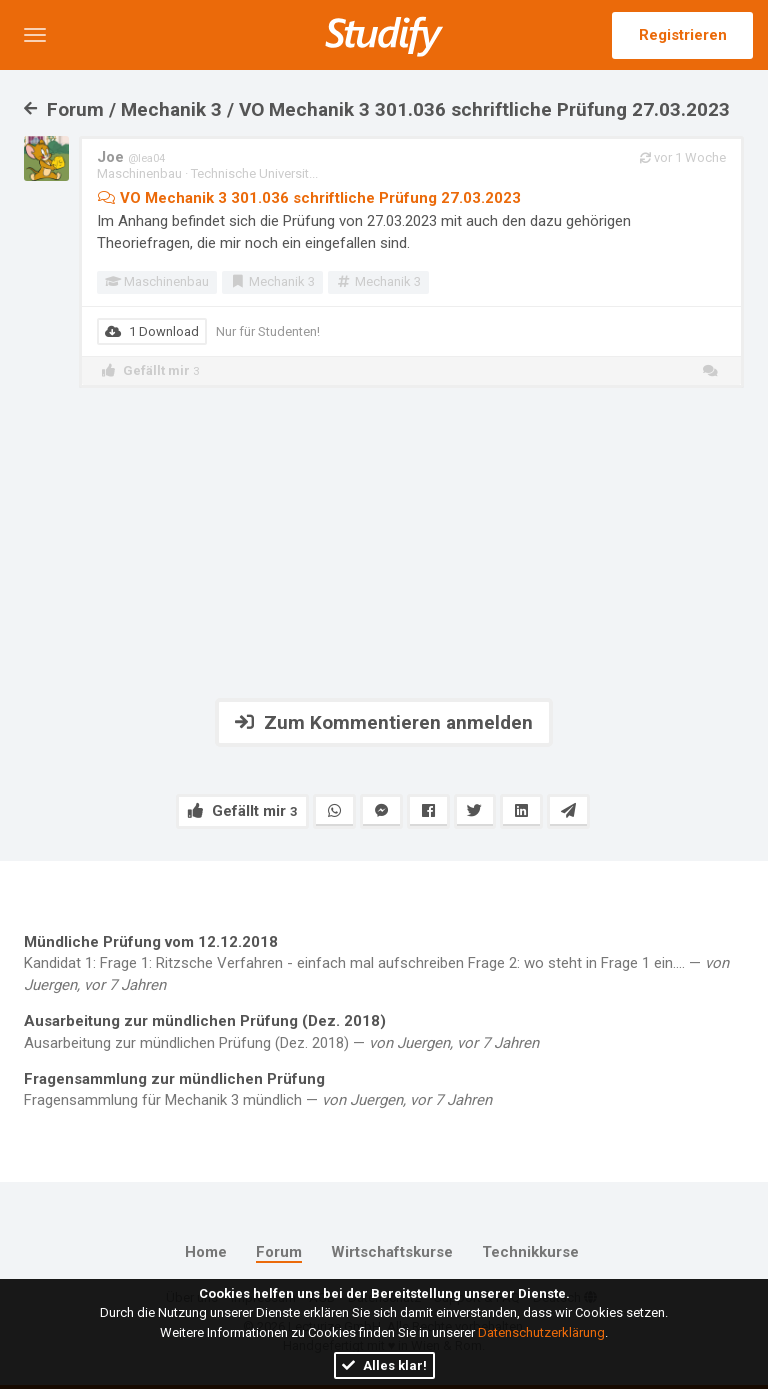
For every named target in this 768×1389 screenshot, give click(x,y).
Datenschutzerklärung (541, 1332)
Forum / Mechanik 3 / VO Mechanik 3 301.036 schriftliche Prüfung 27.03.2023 (377, 109)
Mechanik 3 (272, 281)
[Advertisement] (384, 543)
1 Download (152, 331)
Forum (279, 1252)
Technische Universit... (254, 173)
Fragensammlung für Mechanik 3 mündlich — (384, 1089)
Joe (131, 157)
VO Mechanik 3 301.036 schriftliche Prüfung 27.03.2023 (309, 198)
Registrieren (683, 35)
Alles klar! (384, 1365)
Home (206, 1252)
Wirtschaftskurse (392, 1252)
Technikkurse (530, 1252)
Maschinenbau (139, 173)
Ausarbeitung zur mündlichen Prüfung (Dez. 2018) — (384, 1031)
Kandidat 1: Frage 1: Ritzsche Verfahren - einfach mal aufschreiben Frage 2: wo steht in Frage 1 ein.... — (384, 963)
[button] (35, 35)
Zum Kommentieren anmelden (384, 722)
